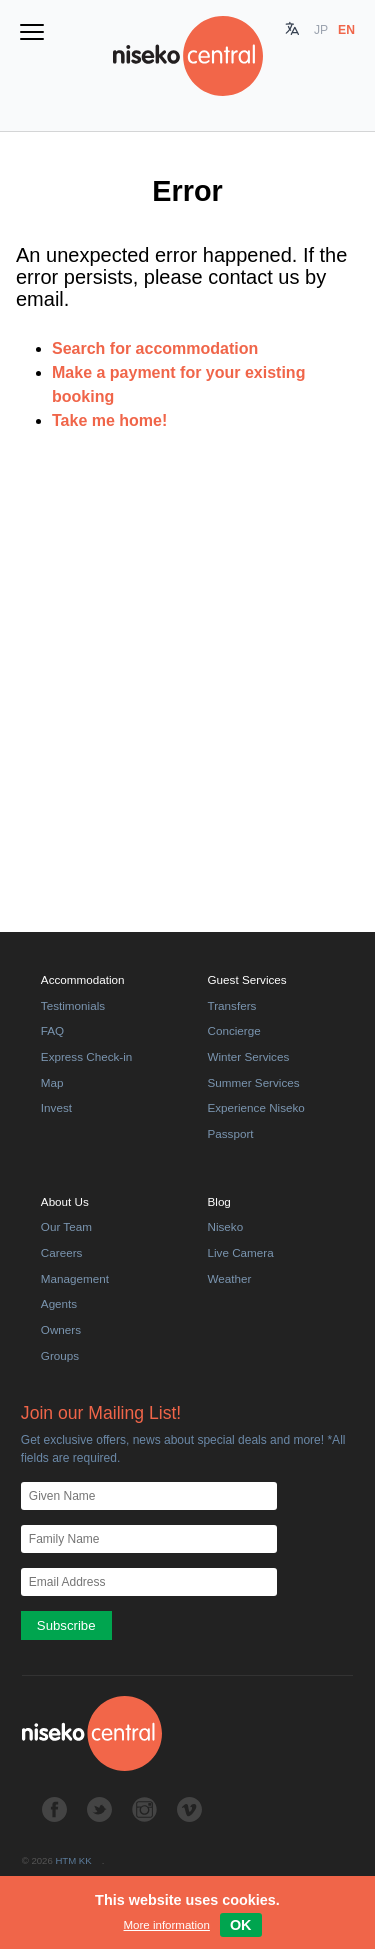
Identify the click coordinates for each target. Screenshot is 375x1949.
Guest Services (247, 979)
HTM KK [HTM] (73, 1860)
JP (321, 30)
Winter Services (249, 1056)
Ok (241, 1925)
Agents (59, 1303)
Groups (60, 1355)
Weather (230, 1278)
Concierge (234, 1030)
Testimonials (73, 1005)
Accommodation (83, 979)
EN (346, 30)
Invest (56, 1107)
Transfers (232, 1005)
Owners (61, 1329)
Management (75, 1278)
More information (167, 1925)
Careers (62, 1252)
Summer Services (254, 1082)
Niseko (226, 1226)
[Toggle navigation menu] (32, 33)
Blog (219, 1201)
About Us (65, 1201)
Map (52, 1082)
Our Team (66, 1226)
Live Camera (241, 1252)
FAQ (52, 1030)
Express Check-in (86, 1056)
